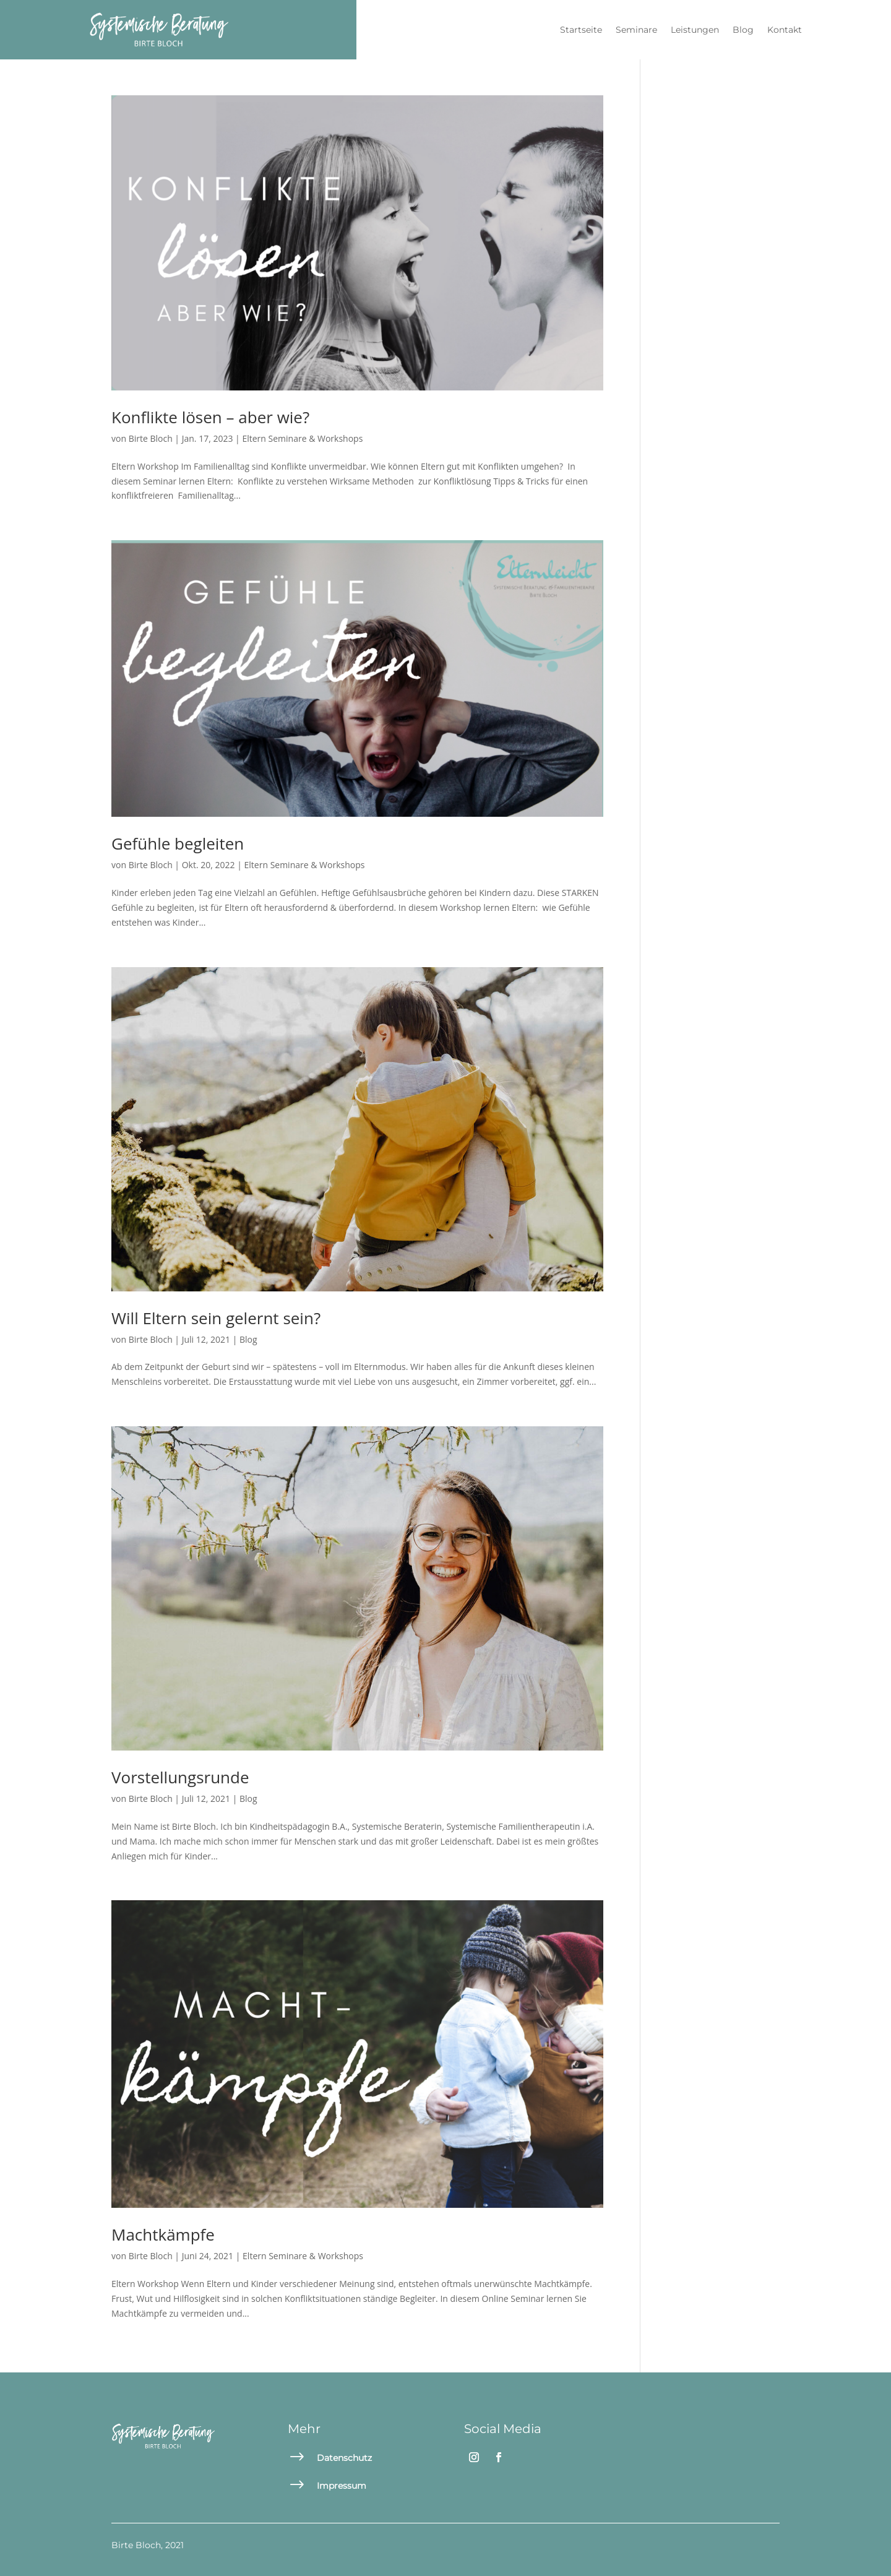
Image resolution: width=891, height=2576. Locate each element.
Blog (743, 29)
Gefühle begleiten (177, 843)
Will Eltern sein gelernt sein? (216, 1318)
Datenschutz (344, 2457)
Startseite (581, 29)
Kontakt (784, 29)
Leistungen (695, 29)
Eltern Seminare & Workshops (302, 438)
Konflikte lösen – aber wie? (210, 417)
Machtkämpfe (163, 2234)
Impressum (341, 2485)
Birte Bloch (151, 438)
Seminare (636, 29)
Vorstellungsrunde (180, 1777)
